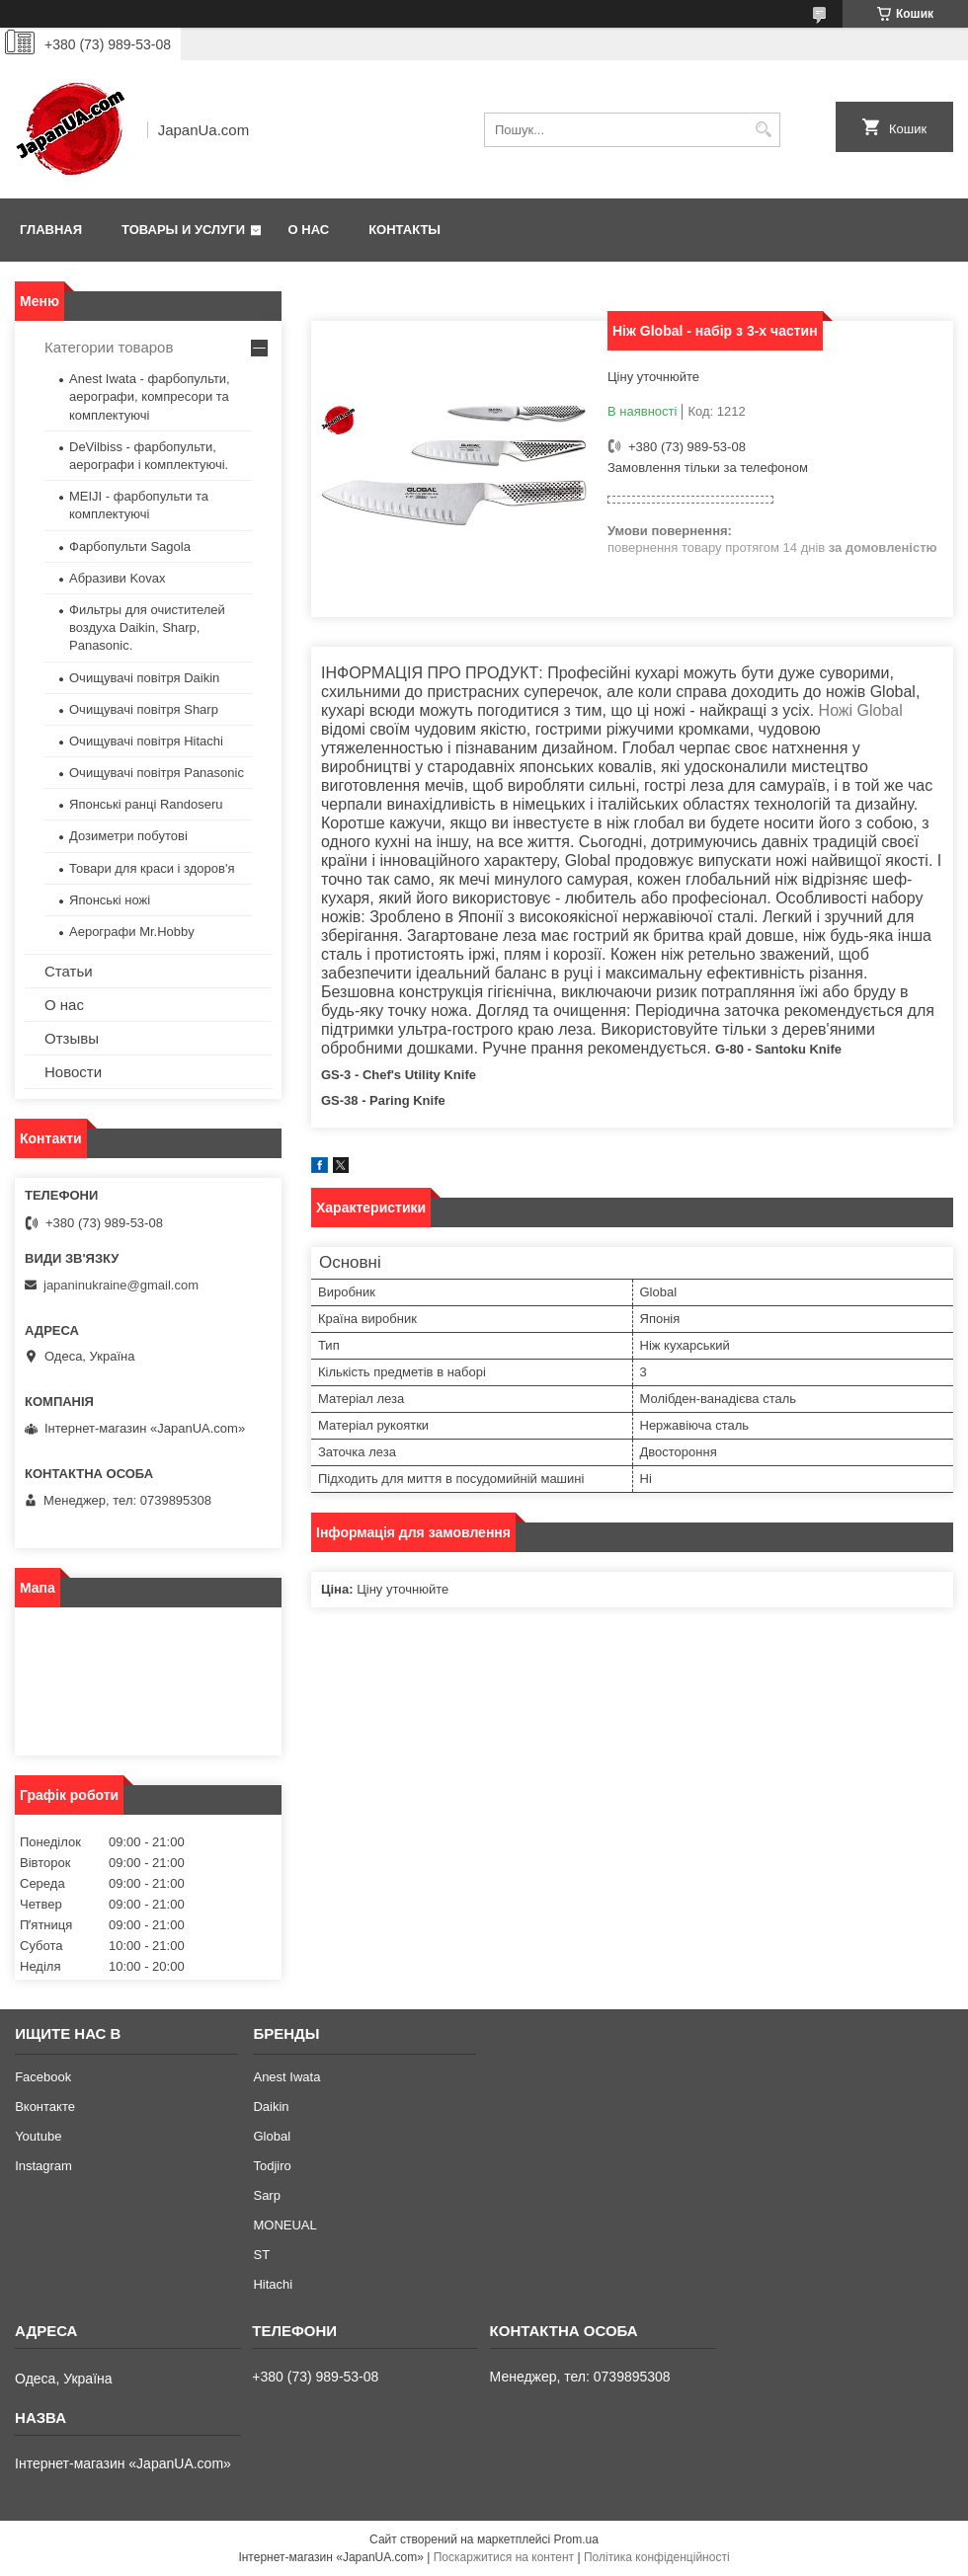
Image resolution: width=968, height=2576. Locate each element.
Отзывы (71, 1038)
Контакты (404, 229)
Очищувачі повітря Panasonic (156, 772)
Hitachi (272, 2284)
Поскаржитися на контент (504, 2557)
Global (271, 2136)
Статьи (68, 971)
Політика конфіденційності (657, 2557)
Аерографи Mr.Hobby (132, 931)
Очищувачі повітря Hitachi (146, 741)
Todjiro (271, 2165)
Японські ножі (109, 900)
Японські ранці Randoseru (145, 804)
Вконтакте (45, 2106)
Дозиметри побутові (128, 835)
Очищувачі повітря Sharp (143, 709)
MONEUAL (284, 2225)
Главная (51, 229)
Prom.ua (576, 2539)
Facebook (43, 2076)
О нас (309, 229)
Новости (73, 1071)
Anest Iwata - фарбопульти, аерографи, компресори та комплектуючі (149, 396)
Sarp (266, 2195)
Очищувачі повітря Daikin (144, 677)
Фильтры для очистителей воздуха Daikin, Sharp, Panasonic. (147, 627)
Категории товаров (108, 347)
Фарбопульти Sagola (130, 546)
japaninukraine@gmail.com (121, 1285)
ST (261, 2254)
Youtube (38, 2136)
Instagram (43, 2165)
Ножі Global (861, 710)
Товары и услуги (183, 229)
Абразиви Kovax (117, 578)
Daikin (270, 2106)
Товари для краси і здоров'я (151, 868)
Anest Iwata (286, 2076)
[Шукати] (763, 130)
